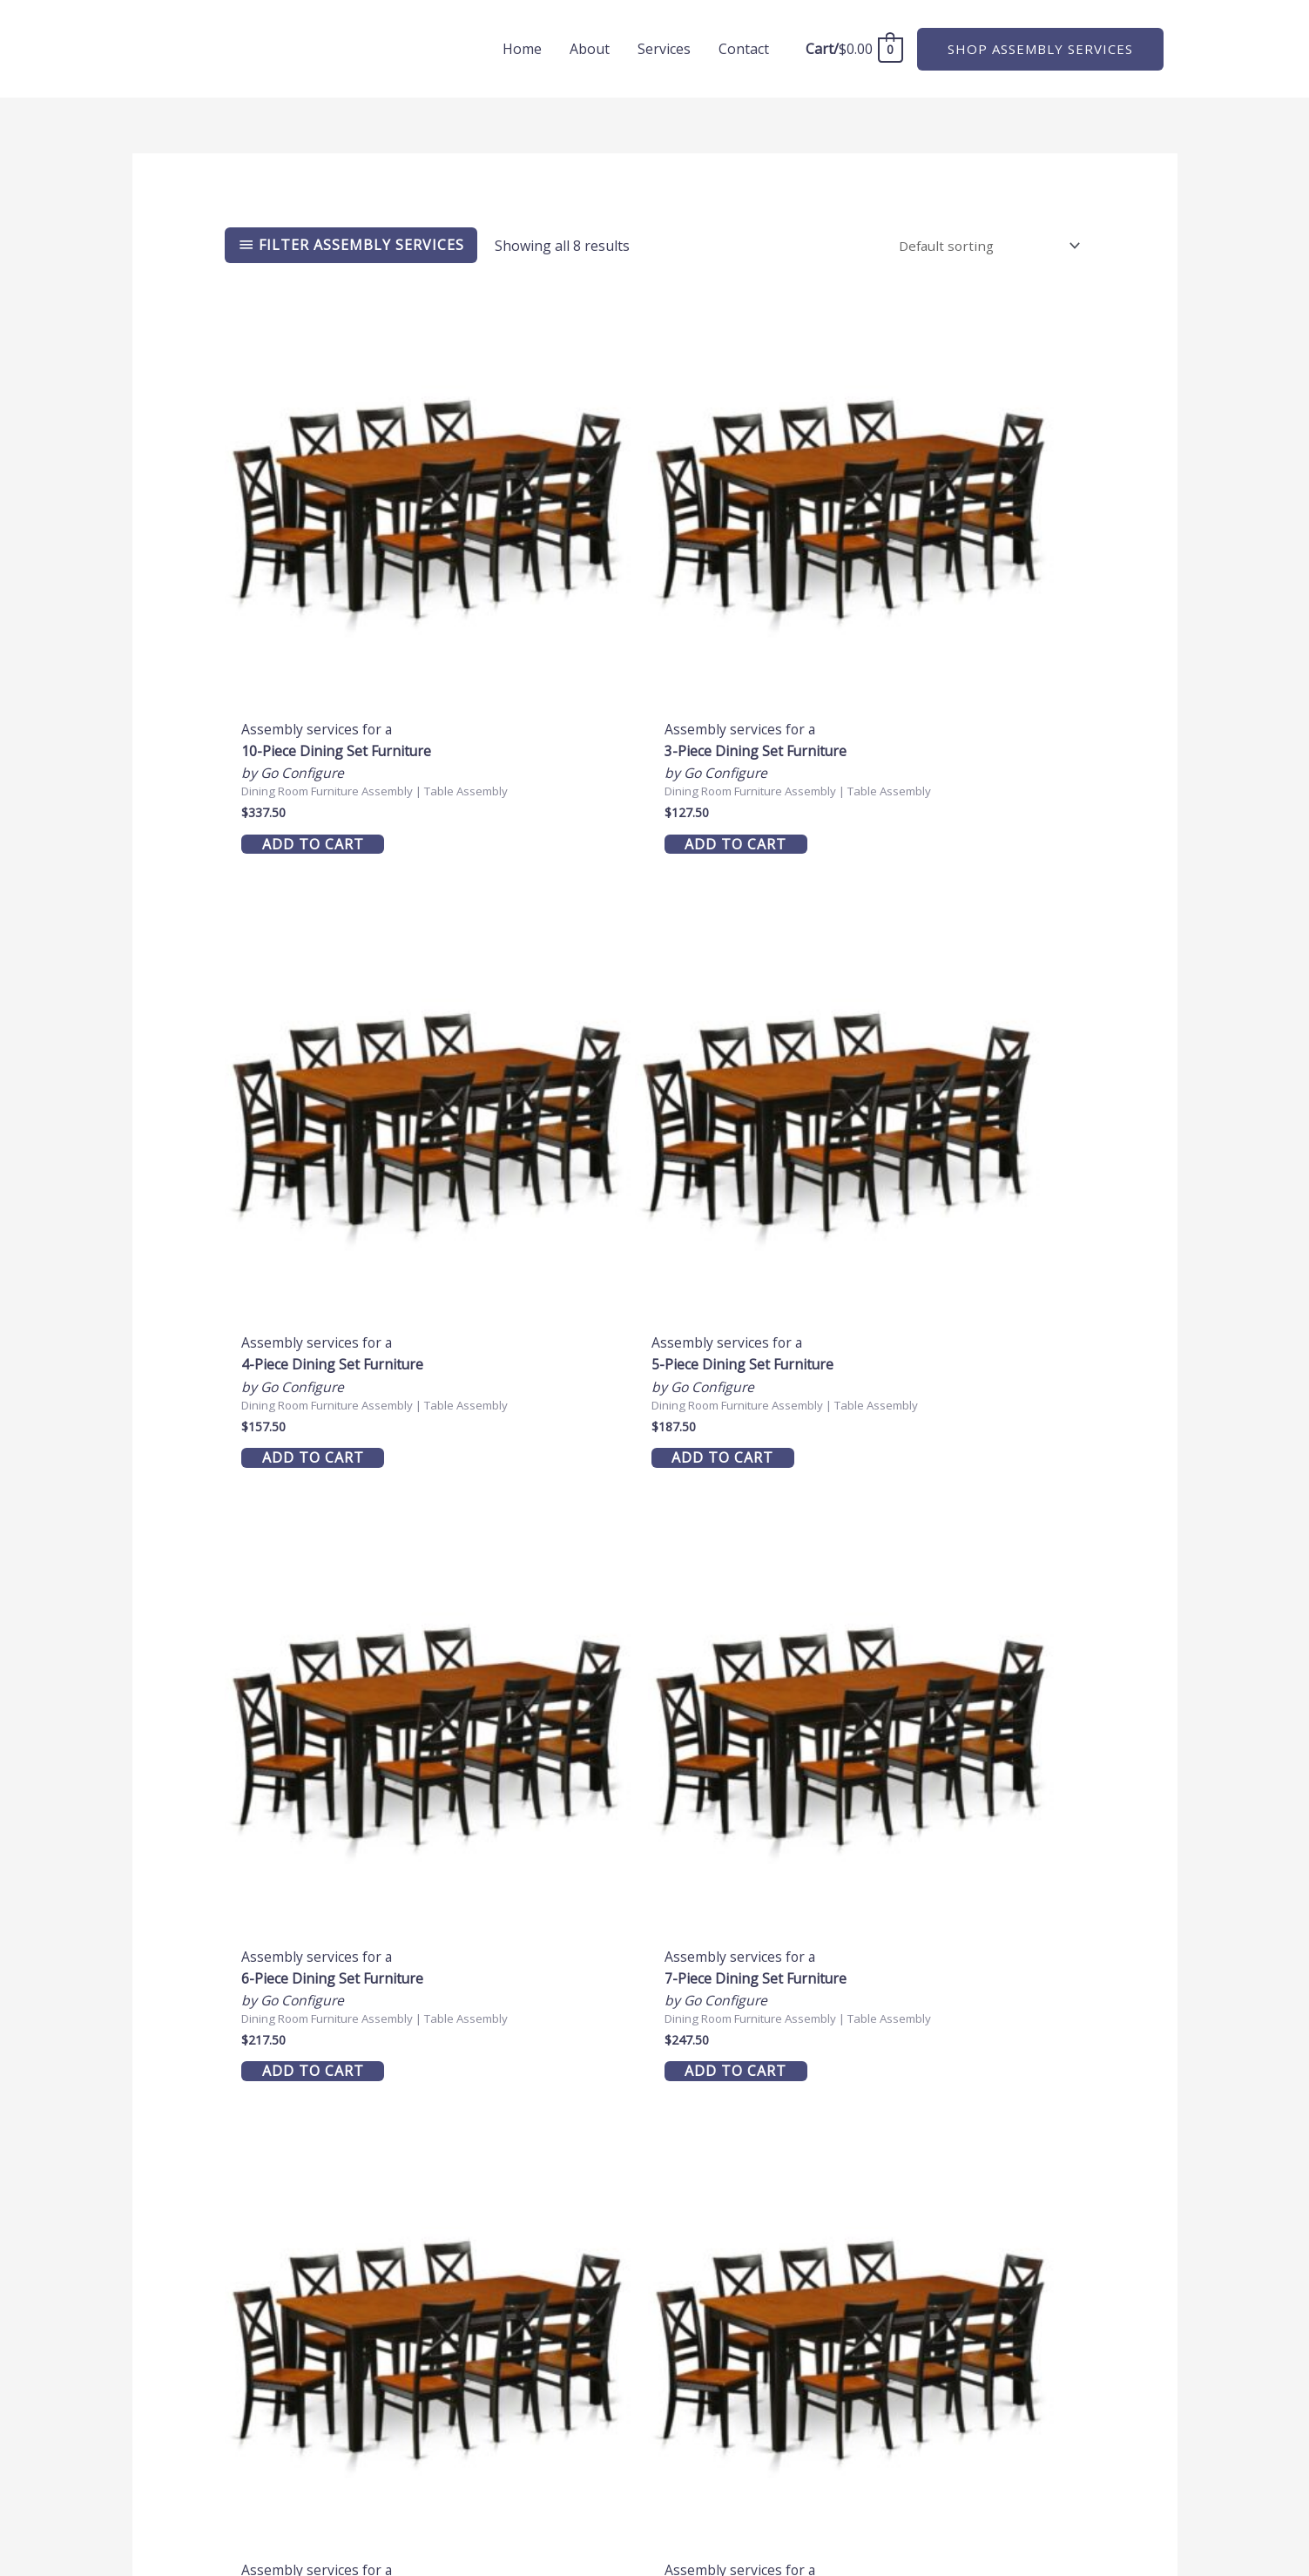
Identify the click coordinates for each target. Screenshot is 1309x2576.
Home (522, 48)
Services (664, 48)
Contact (744, 48)
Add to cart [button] (323, 725)
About (590, 48)
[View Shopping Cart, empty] (853, 48)
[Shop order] (983, 245)
